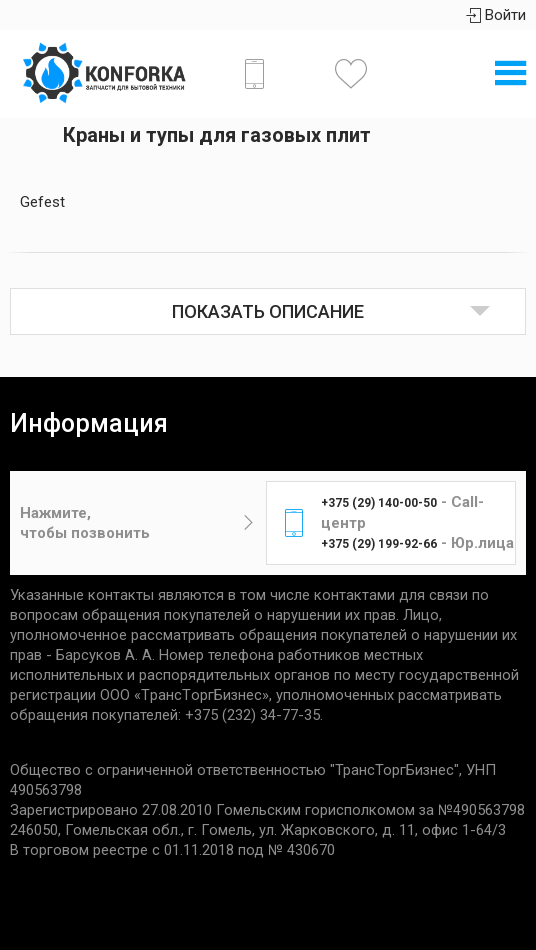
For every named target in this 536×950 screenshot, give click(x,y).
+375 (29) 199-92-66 (379, 544)
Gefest (42, 202)
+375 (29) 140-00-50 (379, 503)
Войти (496, 15)
